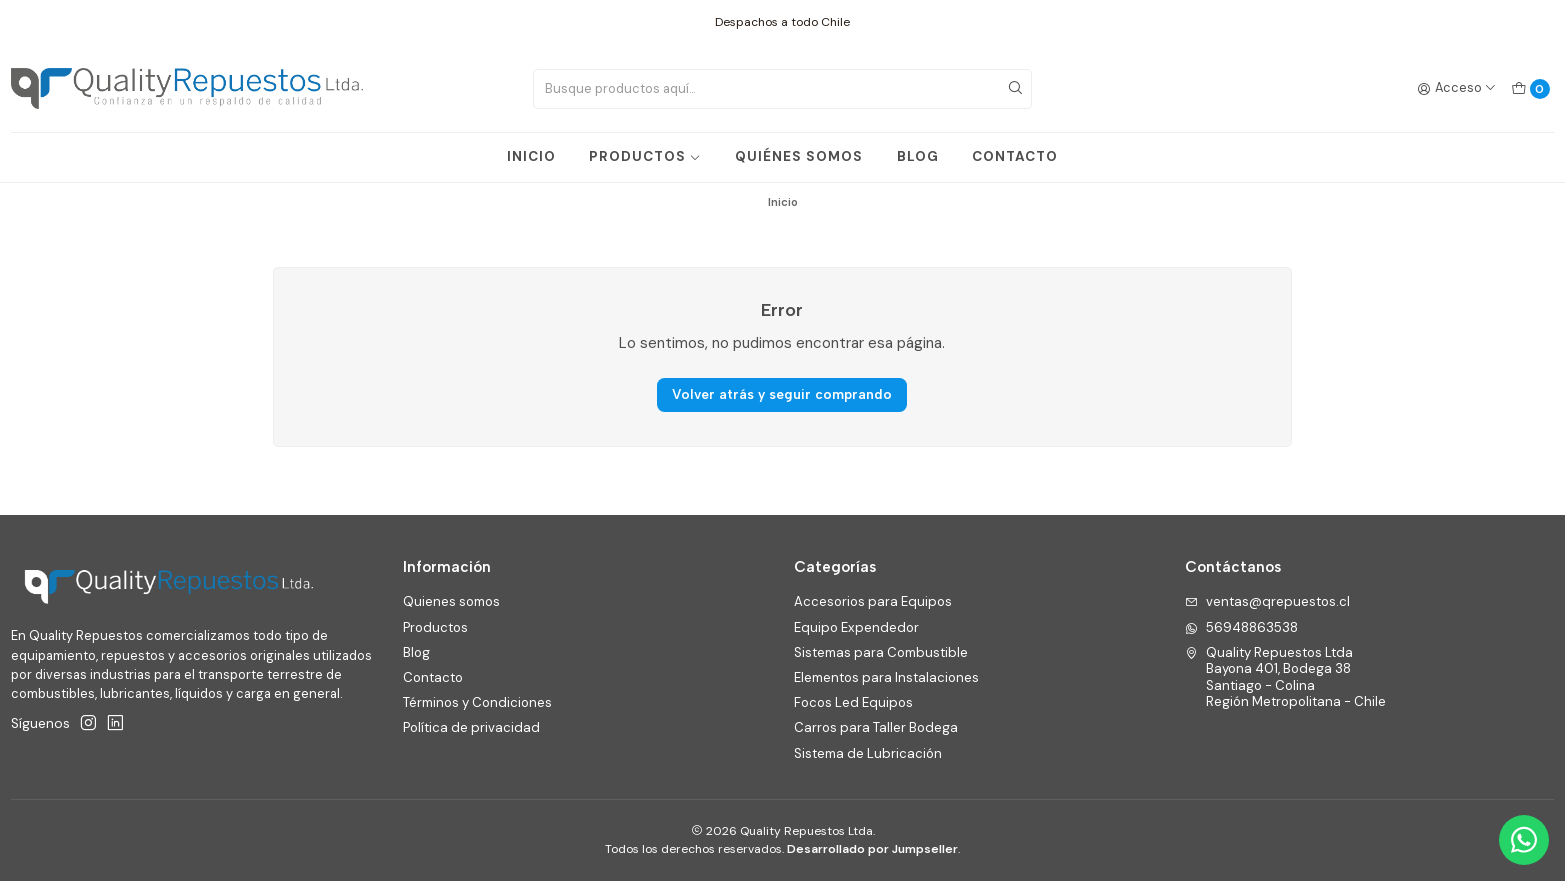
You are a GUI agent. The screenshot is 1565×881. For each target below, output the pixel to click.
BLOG (918, 156)
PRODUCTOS (645, 156)
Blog (416, 652)
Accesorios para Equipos (873, 601)
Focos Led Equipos (853, 702)
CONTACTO (1015, 156)
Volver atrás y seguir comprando (782, 394)
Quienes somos (451, 601)
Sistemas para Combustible (881, 652)
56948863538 (1241, 627)
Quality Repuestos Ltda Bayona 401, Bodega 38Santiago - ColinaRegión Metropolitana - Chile (1285, 677)
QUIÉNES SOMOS (799, 156)
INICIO (531, 156)
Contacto (433, 677)
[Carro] (1530, 88)
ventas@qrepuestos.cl (1267, 601)
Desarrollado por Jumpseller (872, 849)
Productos (435, 627)
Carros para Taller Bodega (876, 727)
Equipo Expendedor (856, 627)
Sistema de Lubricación (868, 753)
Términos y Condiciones (477, 702)
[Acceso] (1457, 88)
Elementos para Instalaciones (886, 677)
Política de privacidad (471, 727)
